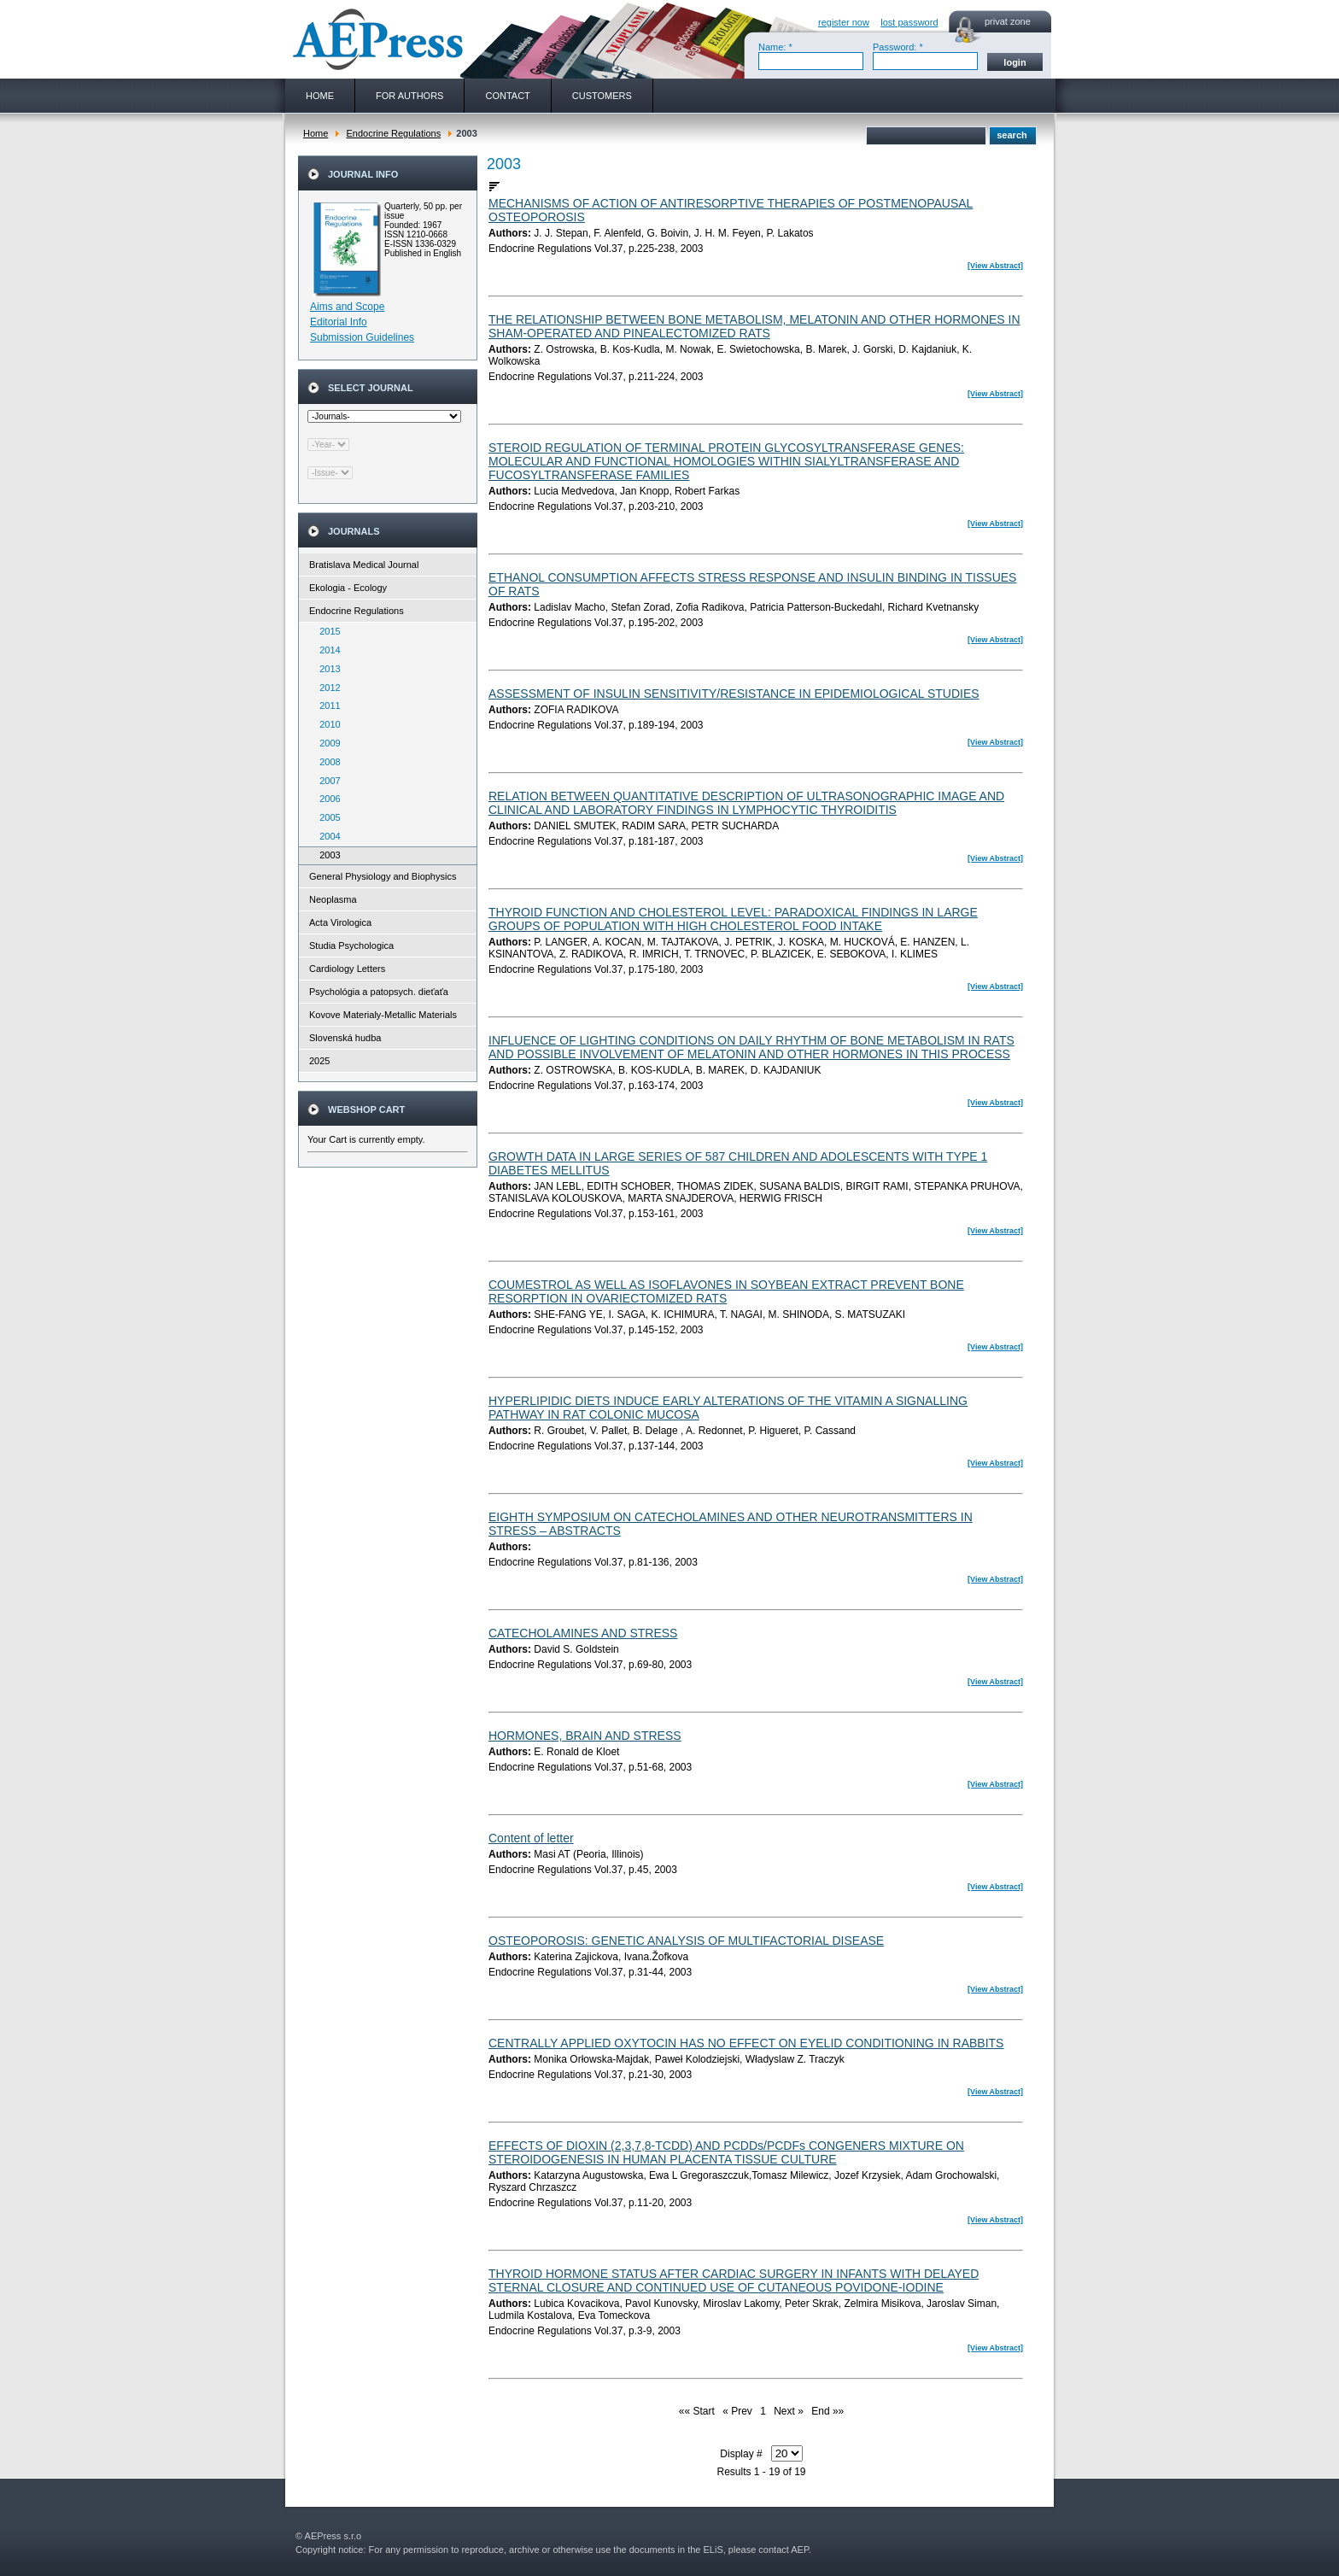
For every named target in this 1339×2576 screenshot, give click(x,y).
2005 (326, 817)
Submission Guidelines (362, 337)
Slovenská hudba (345, 1038)
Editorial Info (338, 322)
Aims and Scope (347, 307)
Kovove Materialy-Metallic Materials (383, 1015)
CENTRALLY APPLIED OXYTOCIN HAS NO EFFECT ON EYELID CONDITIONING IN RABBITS (745, 2043)
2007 (326, 781)
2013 (326, 669)
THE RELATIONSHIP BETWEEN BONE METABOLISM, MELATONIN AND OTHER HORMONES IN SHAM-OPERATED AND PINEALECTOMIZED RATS (754, 326)
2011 (326, 705)
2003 (326, 855)
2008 (326, 762)
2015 (326, 631)
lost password (909, 22)
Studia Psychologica (351, 945)
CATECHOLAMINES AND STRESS (582, 1633)
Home (315, 133)
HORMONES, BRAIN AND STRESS (584, 1735)
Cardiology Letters (347, 968)
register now (843, 22)
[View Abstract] (995, 265)
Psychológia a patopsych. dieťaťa (378, 991)
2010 (326, 724)
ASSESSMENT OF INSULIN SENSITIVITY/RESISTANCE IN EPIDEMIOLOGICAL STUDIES (733, 693)
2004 (326, 836)
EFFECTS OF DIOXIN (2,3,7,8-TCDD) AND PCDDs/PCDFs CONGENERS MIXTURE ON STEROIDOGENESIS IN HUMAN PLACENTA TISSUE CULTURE (726, 2152)
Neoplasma (333, 899)
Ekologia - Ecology (348, 588)
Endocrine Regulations (393, 133)
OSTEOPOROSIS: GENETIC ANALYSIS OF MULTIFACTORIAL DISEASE (686, 1940)
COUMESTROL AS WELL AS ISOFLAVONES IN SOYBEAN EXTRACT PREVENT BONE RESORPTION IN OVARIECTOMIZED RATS (726, 1291)
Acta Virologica (340, 922)
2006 (326, 798)
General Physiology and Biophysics (382, 876)
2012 (326, 687)
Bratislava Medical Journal (363, 564)
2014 (326, 650)
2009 (326, 743)
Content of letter (531, 1838)
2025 (319, 1061)
